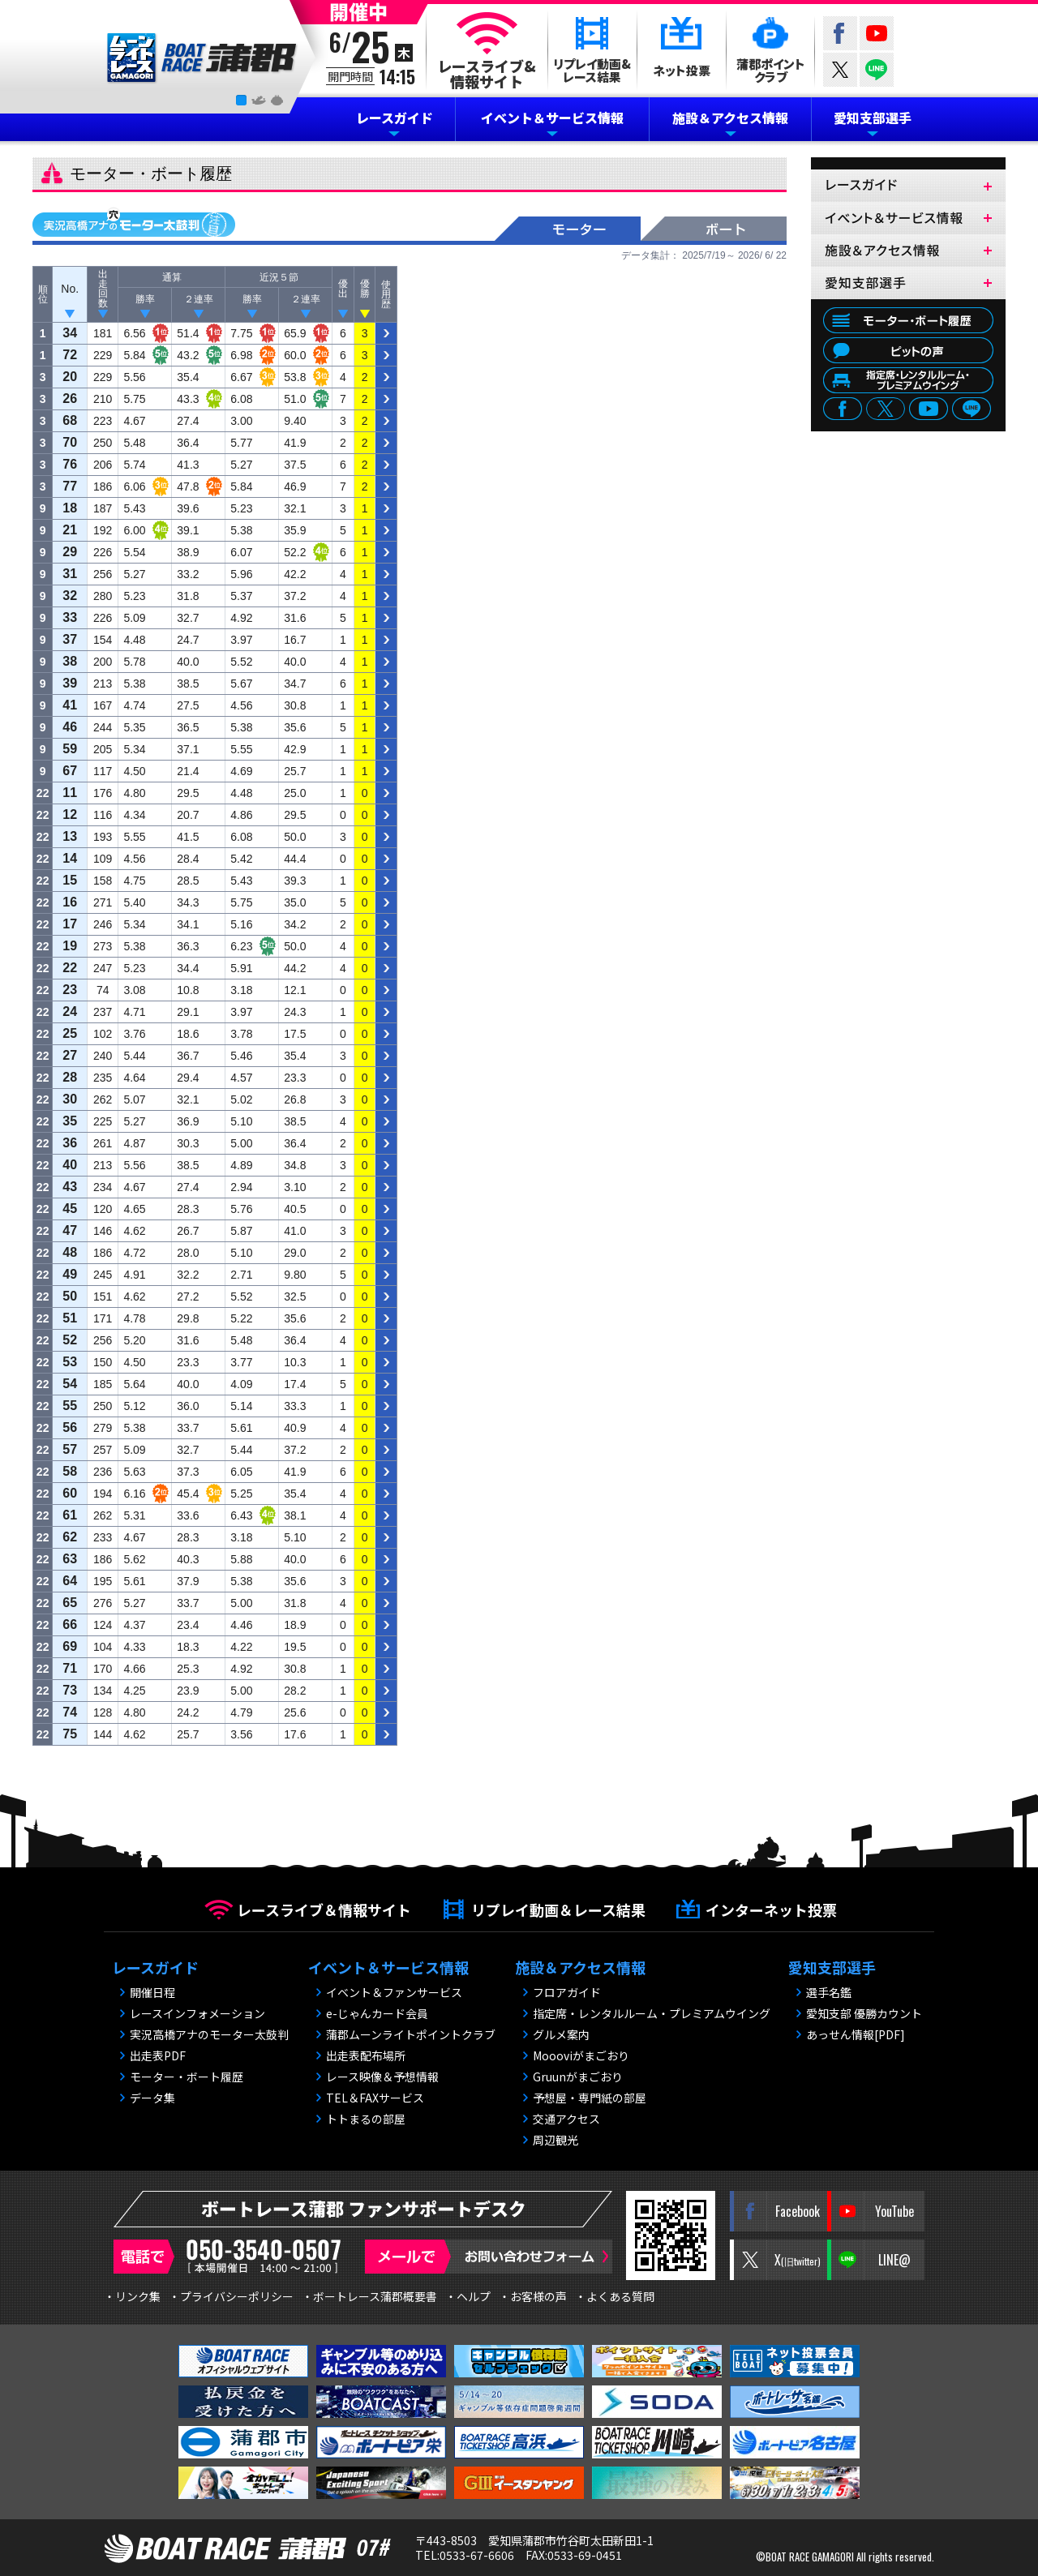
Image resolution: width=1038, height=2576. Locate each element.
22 (69, 968)
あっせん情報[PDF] (855, 2034)
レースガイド (394, 117)
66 (69, 1624)
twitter (840, 70)
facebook (842, 410)
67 (69, 771)
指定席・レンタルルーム (908, 380)
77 (69, 486)
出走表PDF (158, 2055)
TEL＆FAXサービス (375, 2098)
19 (69, 946)
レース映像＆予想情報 (382, 2076)
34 (69, 333)
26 (69, 398)
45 (69, 1208)
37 (69, 639)
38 (69, 661)
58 (69, 1471)
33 (69, 617)
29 (69, 552)
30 (69, 1099)
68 (69, 420)
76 (69, 464)
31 (69, 574)
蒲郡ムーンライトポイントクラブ (410, 2034)
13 (69, 836)
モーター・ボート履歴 (908, 320)
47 (69, 1230)
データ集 (152, 2098)
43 (69, 1187)
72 (69, 355)
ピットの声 (908, 350)
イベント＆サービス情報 (552, 117)
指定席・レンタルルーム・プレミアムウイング (651, 2013)
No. (70, 288)
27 (69, 1055)
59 (69, 749)
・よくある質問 (614, 2296)
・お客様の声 (533, 2296)
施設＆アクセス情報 (730, 117)
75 (69, 1734)
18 (69, 508)
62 (69, 1537)
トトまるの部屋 (365, 2119)
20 (69, 377)
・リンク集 (132, 2296)
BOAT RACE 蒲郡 (202, 58)
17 (69, 924)
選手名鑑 (828, 1992)
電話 (231, 2257)
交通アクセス (566, 2119)
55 (69, 1405)
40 (69, 1165)
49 (69, 1274)
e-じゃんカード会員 (377, 2013)
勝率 (145, 299)
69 (69, 1646)
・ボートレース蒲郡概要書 (369, 2296)
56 (69, 1427)
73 (69, 1690)
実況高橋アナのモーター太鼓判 (133, 222)
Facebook (840, 33)
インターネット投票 (771, 1909)
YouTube (877, 33)
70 (69, 442)
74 (69, 1712)
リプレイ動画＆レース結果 (558, 1909)
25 (69, 1033)
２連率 (198, 299)
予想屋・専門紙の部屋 (589, 2098)
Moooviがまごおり (581, 2055)
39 (69, 683)
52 (69, 1340)
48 (69, 1252)
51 (69, 1318)
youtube (928, 410)
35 (69, 1121)
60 (69, 1493)
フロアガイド (567, 1992)
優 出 (343, 288)
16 (69, 902)
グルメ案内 (561, 2034)
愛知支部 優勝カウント (864, 2013)
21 (69, 530)
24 (69, 1011)
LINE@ (877, 70)
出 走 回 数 (103, 288)
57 (69, 1449)
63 (69, 1559)
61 (69, 1515)
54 (69, 1384)
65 (69, 1602)
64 (69, 1581)
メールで (488, 2257)
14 (69, 858)
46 (69, 727)
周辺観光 (555, 2140)
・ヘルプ (468, 2296)
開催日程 (152, 1992)
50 (69, 1296)
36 (69, 1143)
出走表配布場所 (365, 2055)
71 (69, 1668)
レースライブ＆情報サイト (324, 1909)
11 (69, 792)
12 (69, 814)
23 (69, 990)
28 (69, 1077)
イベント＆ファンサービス (394, 1992)
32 (69, 595)
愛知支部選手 (872, 117)
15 (69, 880)
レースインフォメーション (197, 2013)
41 (69, 705)
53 (69, 1362)
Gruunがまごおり (578, 2076)
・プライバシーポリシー (231, 2296)
